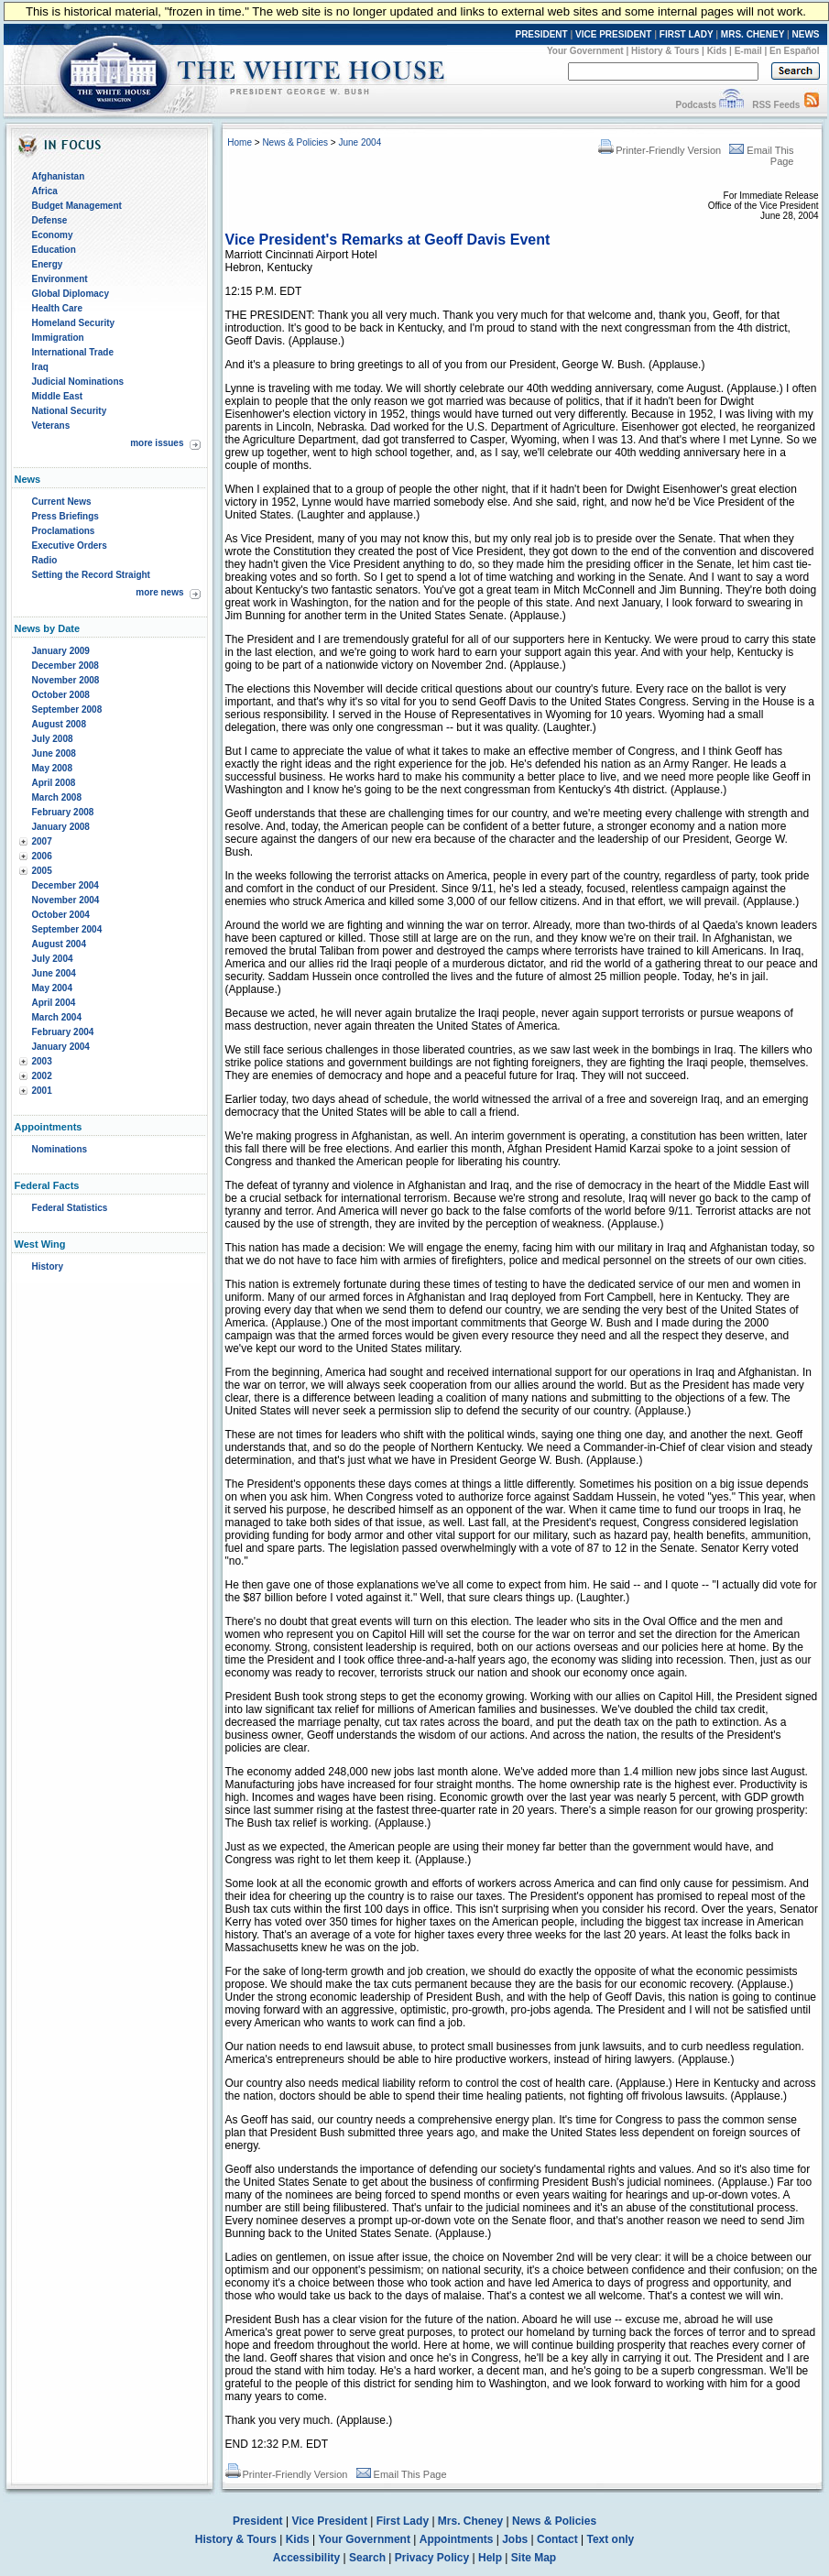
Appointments (457, 2539)
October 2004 (61, 915)
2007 (42, 841)
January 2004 (61, 1047)
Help (490, 2557)
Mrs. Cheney (470, 2521)
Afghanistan (58, 176)
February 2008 (63, 812)
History (47, 1266)
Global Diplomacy (70, 294)
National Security (69, 411)
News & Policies (295, 142)
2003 (42, 1061)
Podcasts (695, 105)
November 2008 (66, 680)
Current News (62, 502)
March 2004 (57, 1017)
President (258, 2521)
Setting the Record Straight (91, 575)
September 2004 (67, 929)
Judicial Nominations (78, 382)
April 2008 (54, 783)
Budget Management (77, 206)
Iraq (40, 367)
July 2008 (52, 739)
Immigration (58, 338)
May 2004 (52, 988)
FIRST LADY (687, 34)
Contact (557, 2539)
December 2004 (65, 885)
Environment (60, 279)
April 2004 (54, 1003)
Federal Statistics (70, 1208)
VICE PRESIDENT (613, 34)
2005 (42, 871)
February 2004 (63, 1032)
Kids (717, 51)
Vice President (329, 2521)
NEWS (806, 34)
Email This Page (401, 2474)
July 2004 (52, 959)
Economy (52, 235)
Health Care (57, 308)
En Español (794, 51)
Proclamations (63, 531)
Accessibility (306, 2557)
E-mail (748, 51)
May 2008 (52, 768)
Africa (45, 191)
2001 (42, 1091)
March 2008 (57, 797)
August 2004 (59, 944)
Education (54, 250)
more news (159, 592)
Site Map (533, 2557)
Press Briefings (65, 516)
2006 (42, 856)
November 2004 (66, 900)
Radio (45, 560)
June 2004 (54, 973)
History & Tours (665, 51)
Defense (50, 220)
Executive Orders (69, 545)
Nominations (60, 1149)
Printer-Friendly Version (659, 150)
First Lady (402, 2521)
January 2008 (61, 827)
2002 (42, 1076)
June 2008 (54, 753)
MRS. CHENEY (752, 34)
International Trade (73, 352)
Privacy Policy (432, 2557)
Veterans (51, 425)
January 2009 (61, 651)
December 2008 (65, 665)
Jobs (515, 2539)
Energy (47, 264)
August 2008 (59, 724)
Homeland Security (73, 323)
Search (367, 2557)
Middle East (57, 396)
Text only (610, 2539)
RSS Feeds (776, 105)
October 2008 (61, 695)
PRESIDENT (541, 34)
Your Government (585, 51)
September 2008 (67, 709)
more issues (156, 443)
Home (239, 142)
